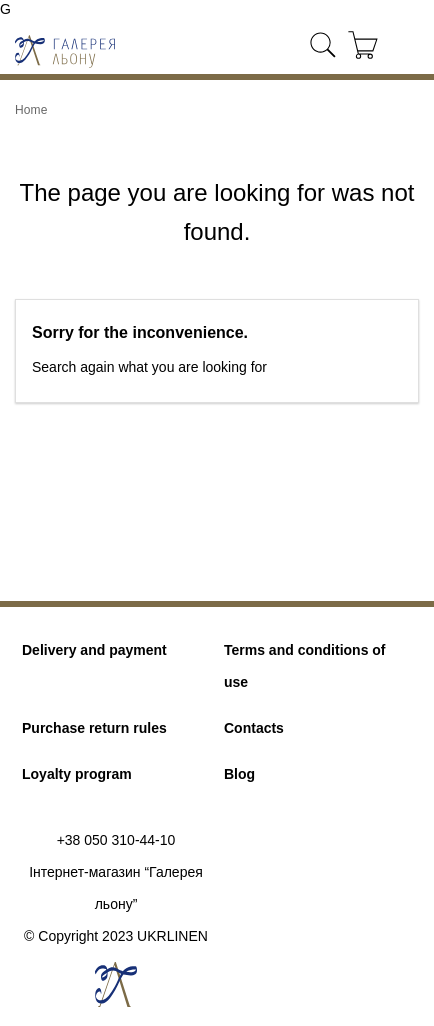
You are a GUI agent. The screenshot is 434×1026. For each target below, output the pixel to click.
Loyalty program (77, 774)
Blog (239, 774)
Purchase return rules (94, 728)
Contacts (254, 728)
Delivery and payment (94, 650)
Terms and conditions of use (305, 666)
